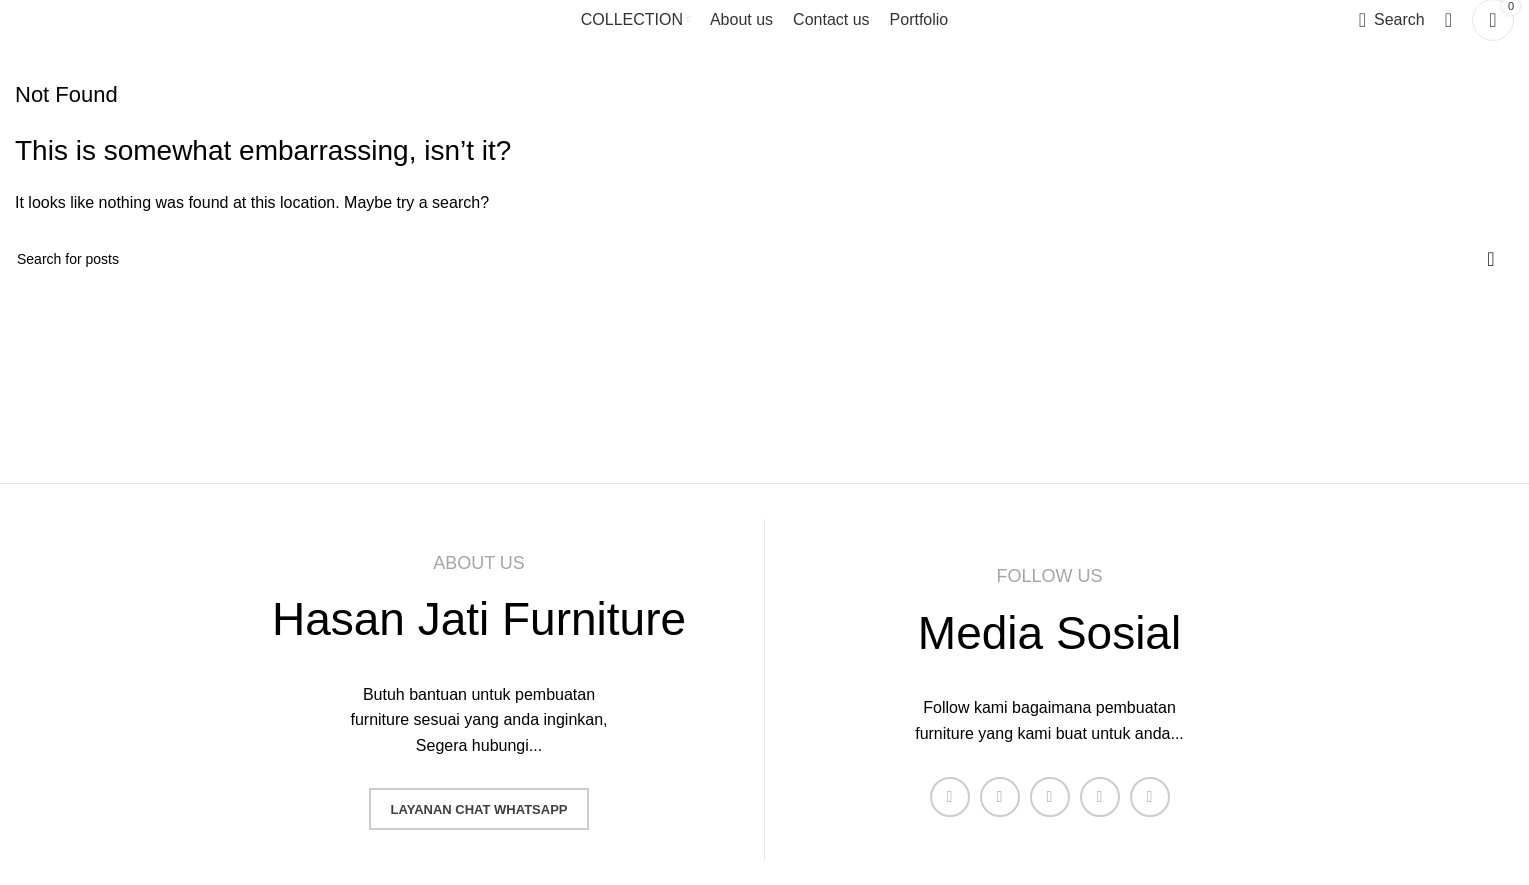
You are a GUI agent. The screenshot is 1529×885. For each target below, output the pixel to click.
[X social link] (1000, 797)
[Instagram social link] (1050, 797)
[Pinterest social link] (1150, 797)
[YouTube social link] (1100, 797)
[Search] (1392, 20)
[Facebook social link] (950, 797)
